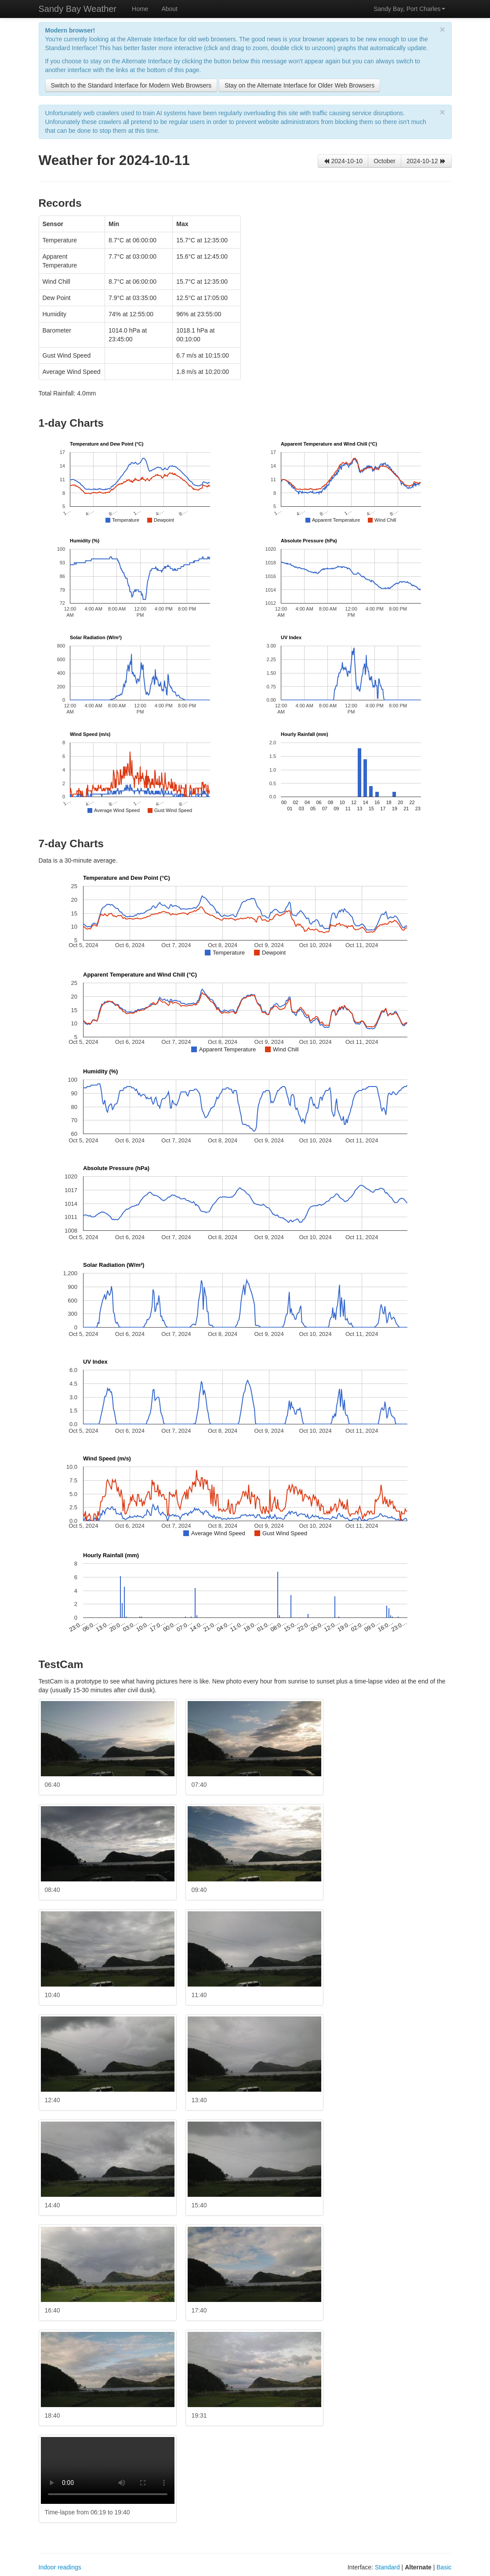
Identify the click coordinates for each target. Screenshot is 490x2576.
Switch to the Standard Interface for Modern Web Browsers (131, 85)
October (385, 161)
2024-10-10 (343, 161)
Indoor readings (60, 2567)
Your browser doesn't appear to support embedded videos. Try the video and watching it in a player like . (107, 2470)
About (169, 8)
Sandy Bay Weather (78, 9)
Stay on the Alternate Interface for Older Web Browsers (299, 85)
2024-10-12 (426, 161)
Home (140, 8)
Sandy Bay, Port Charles (409, 8)
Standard (387, 2567)
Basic (443, 2567)
